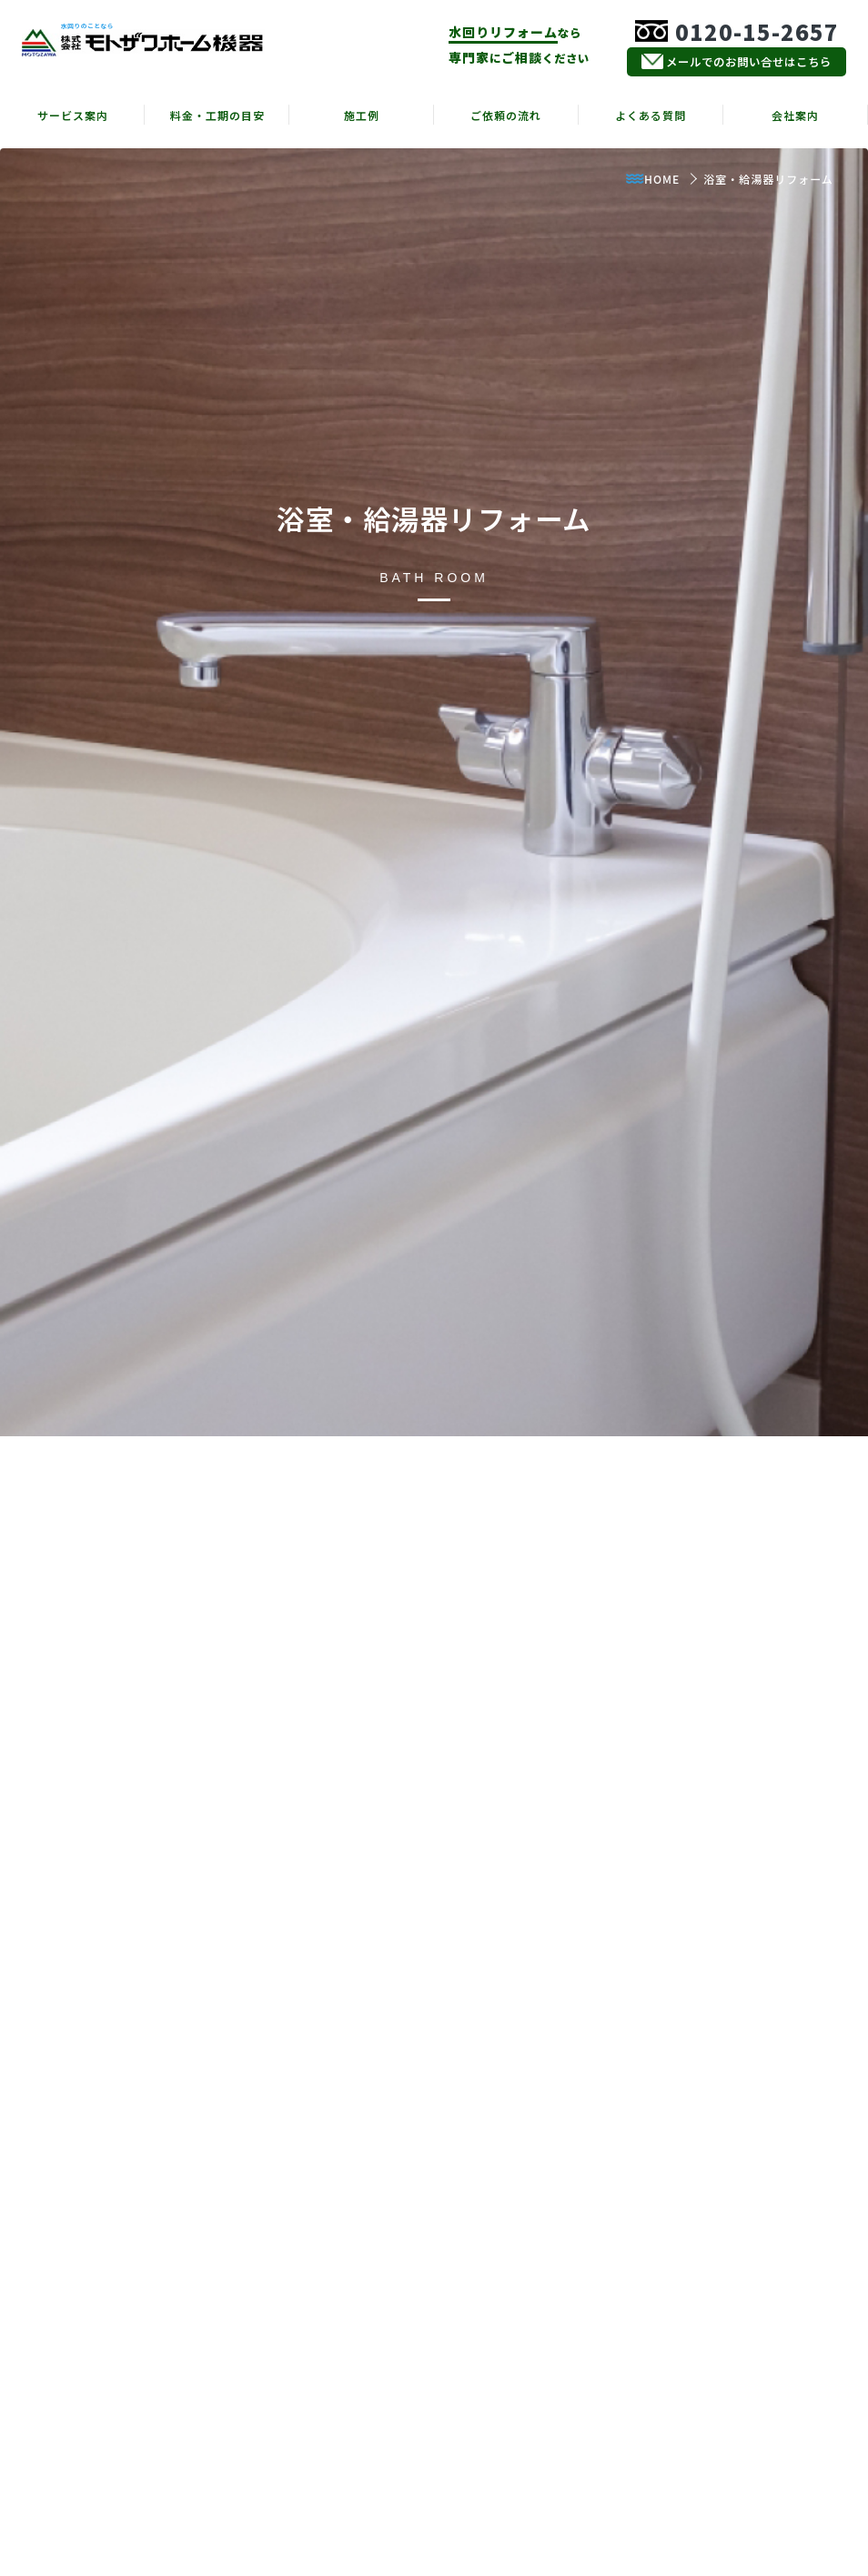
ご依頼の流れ (505, 115)
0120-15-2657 (737, 31)
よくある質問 (650, 115)
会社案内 (795, 115)
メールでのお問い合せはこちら (736, 61)
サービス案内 (72, 115)
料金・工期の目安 (217, 115)
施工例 (361, 115)
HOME (652, 178)
